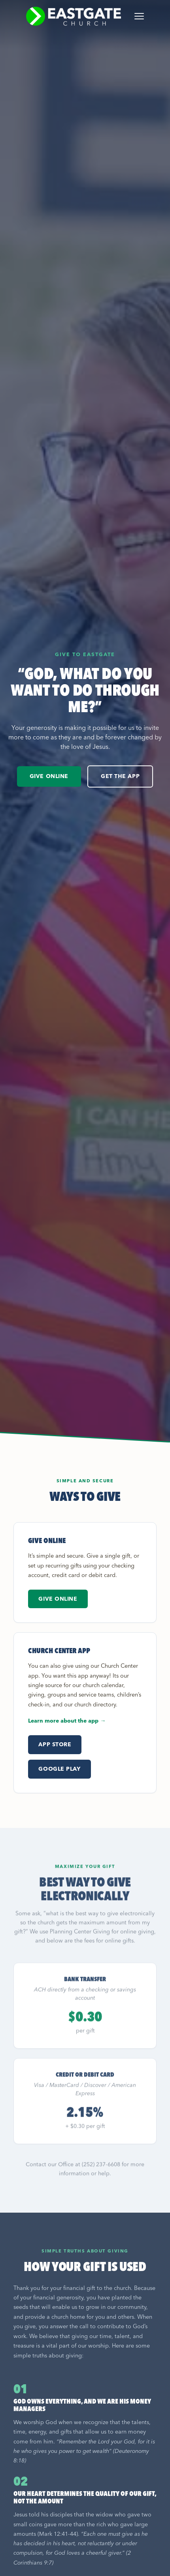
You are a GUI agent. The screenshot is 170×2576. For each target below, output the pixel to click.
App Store (54, 1744)
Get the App (120, 776)
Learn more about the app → (67, 1720)
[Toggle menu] (139, 16)
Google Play (59, 1768)
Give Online (49, 776)
